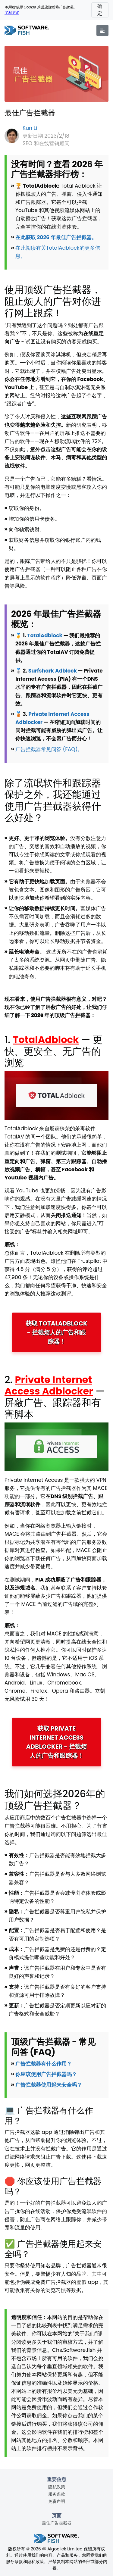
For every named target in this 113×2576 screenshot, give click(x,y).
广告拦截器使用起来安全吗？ (48, 2084)
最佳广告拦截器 (56, 2523)
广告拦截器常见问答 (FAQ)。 (49, 749)
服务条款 (56, 2494)
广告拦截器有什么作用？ (43, 2063)
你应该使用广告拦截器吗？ (46, 2074)
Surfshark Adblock (52, 670)
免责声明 (56, 2501)
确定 (99, 10)
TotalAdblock (44, 635)
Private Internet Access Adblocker (49, 1385)
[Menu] (102, 30)
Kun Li (30, 128)
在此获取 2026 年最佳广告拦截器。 (56, 237)
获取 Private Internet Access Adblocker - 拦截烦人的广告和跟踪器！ (56, 1742)
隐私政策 (56, 2487)
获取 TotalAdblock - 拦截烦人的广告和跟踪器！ (56, 1332)
